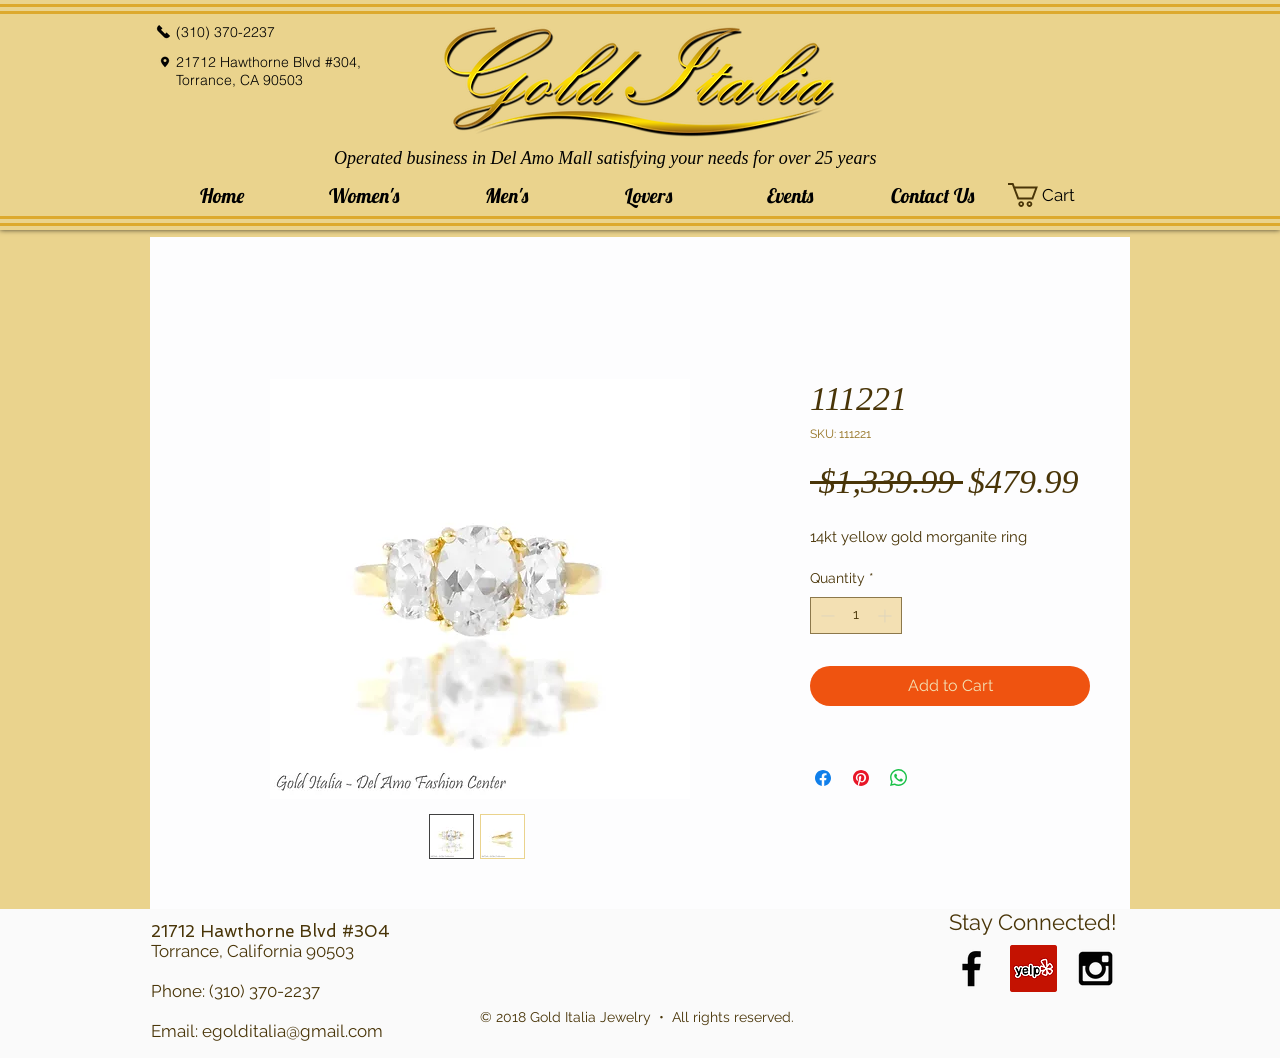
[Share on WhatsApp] (899, 778)
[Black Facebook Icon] (971, 968)
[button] (364, 195)
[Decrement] (825, 615)
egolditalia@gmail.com (292, 1031)
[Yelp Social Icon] (1033, 968)
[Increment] (886, 615)
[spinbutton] (856, 615)
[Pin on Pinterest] (861, 778)
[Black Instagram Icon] (1095, 968)
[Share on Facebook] (823, 778)
